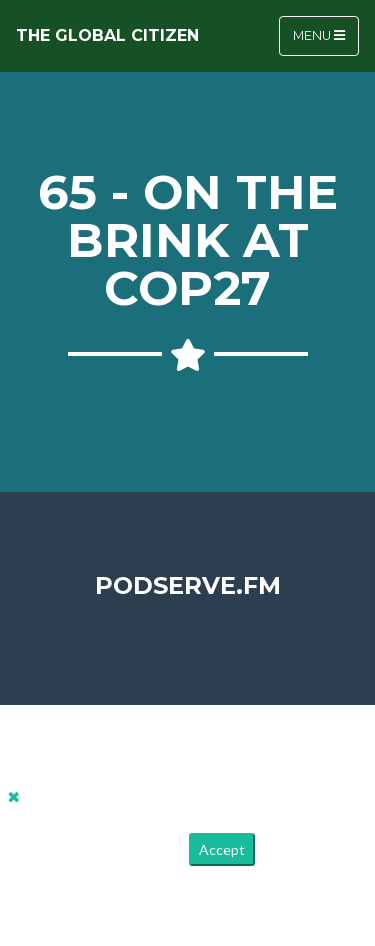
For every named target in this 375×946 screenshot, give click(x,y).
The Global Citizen (107, 35)
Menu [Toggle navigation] (319, 35)
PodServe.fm (188, 585)
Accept (222, 849)
